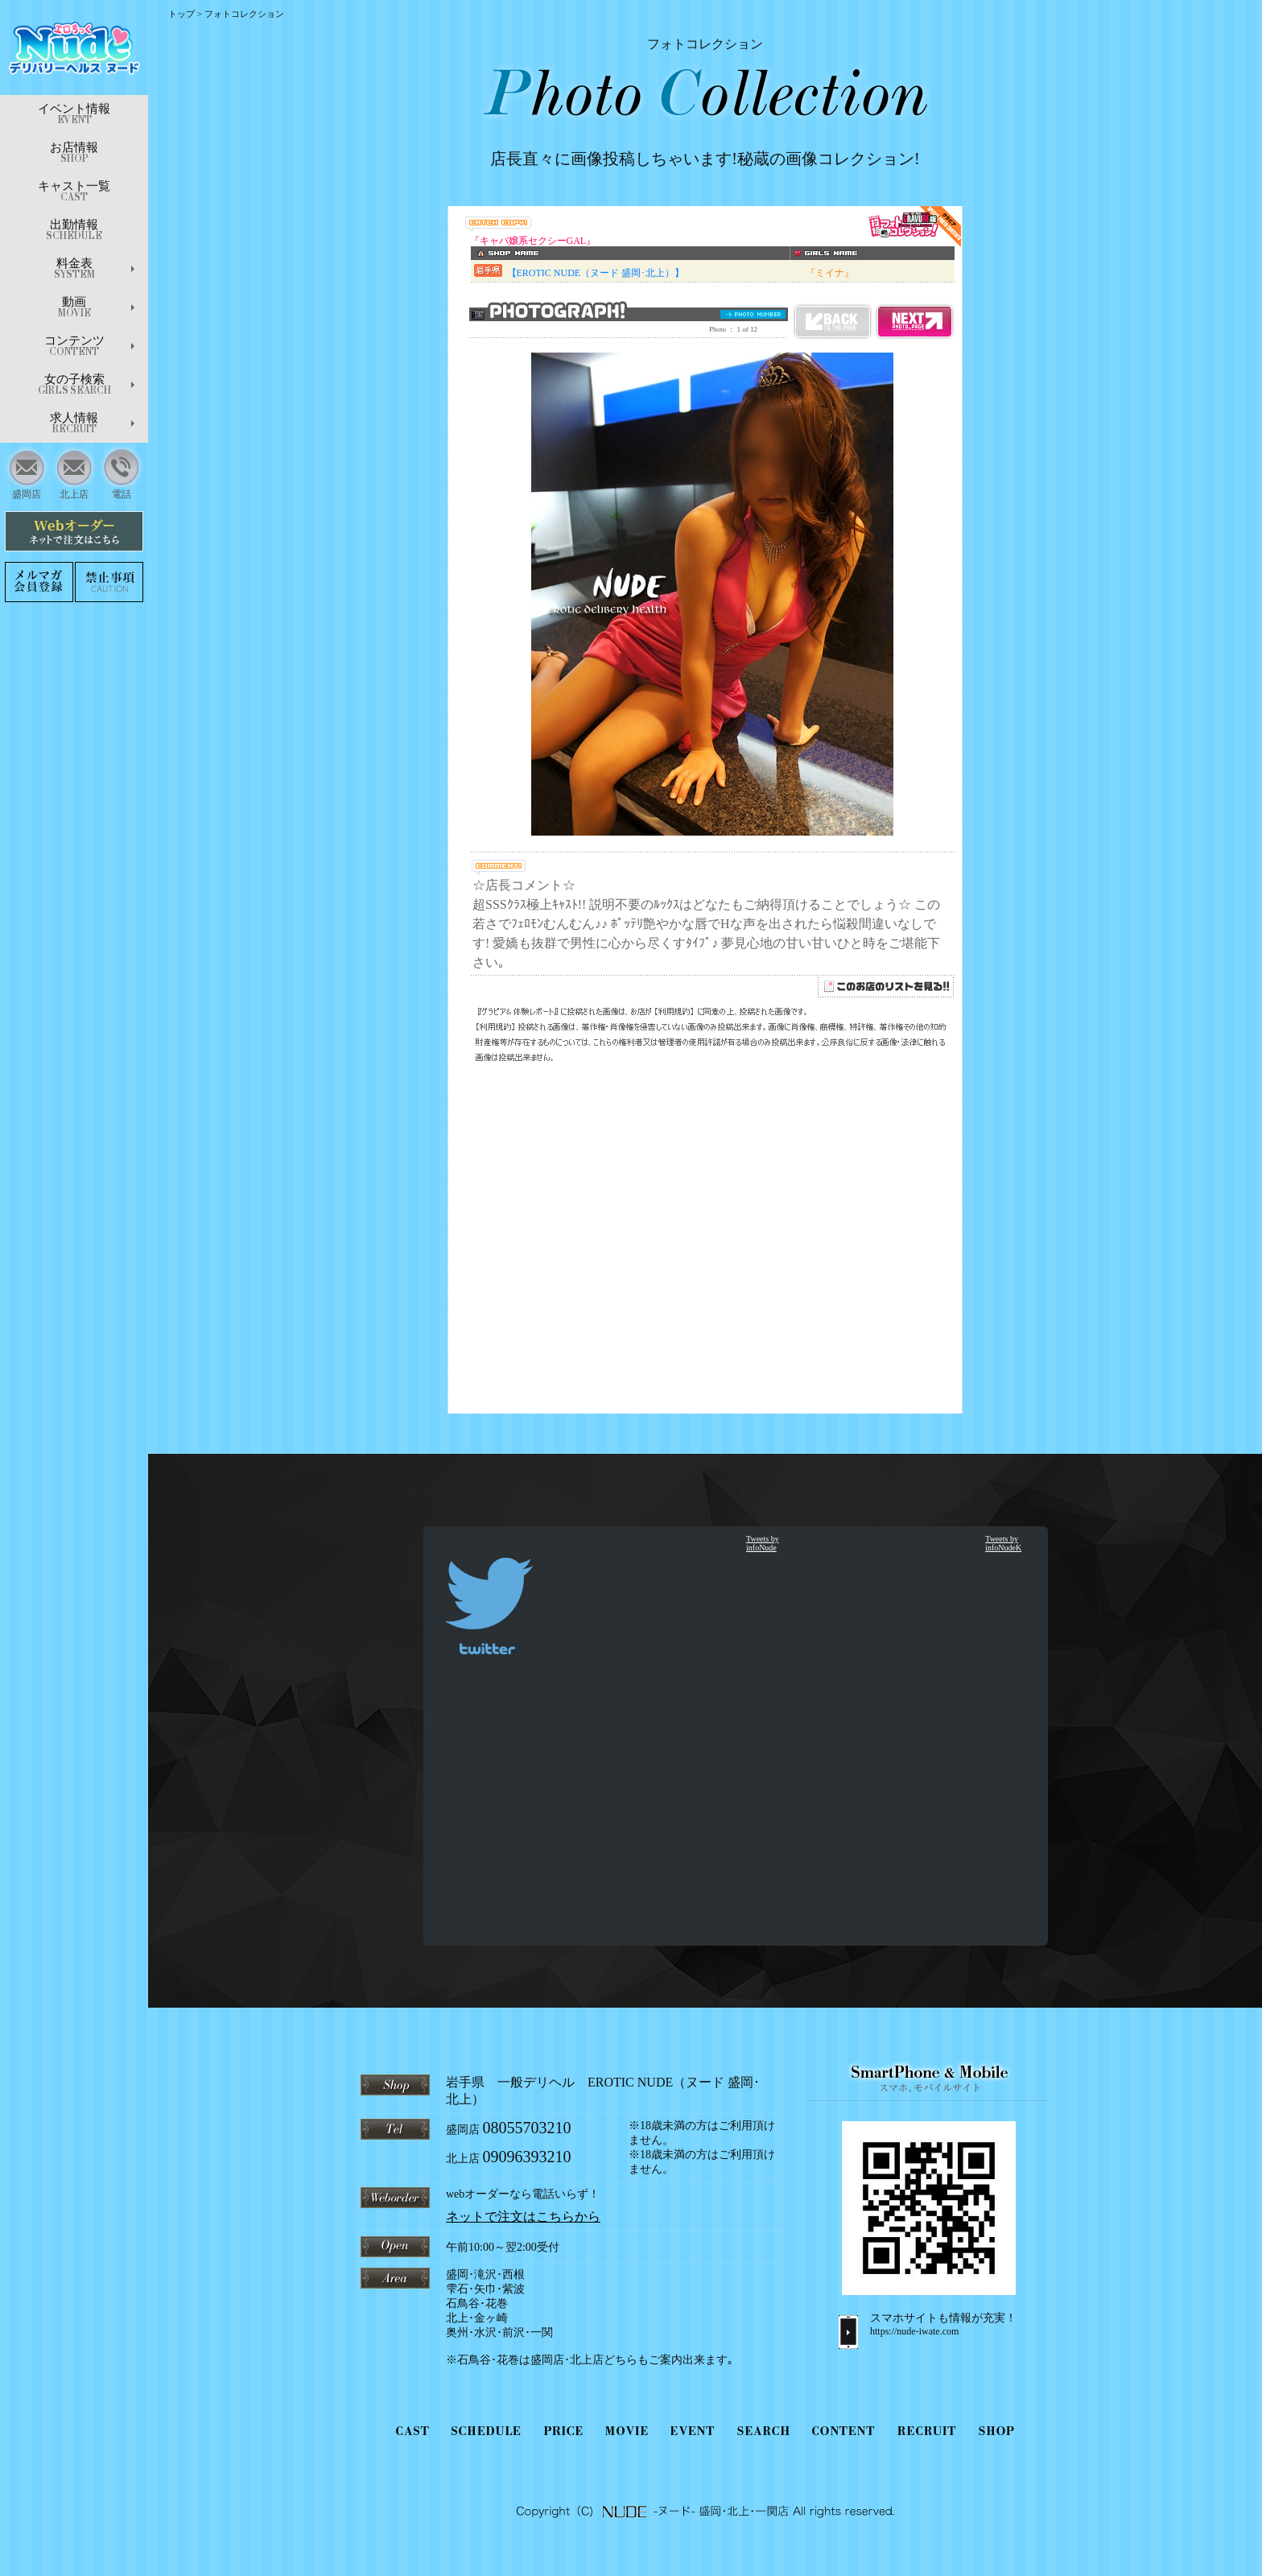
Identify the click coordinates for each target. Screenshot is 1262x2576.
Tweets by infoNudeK (1003, 1543)
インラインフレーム (705, 810)
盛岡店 (27, 472)
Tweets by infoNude (762, 1543)
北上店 (74, 472)
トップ (181, 14)
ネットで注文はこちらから (523, 2216)
